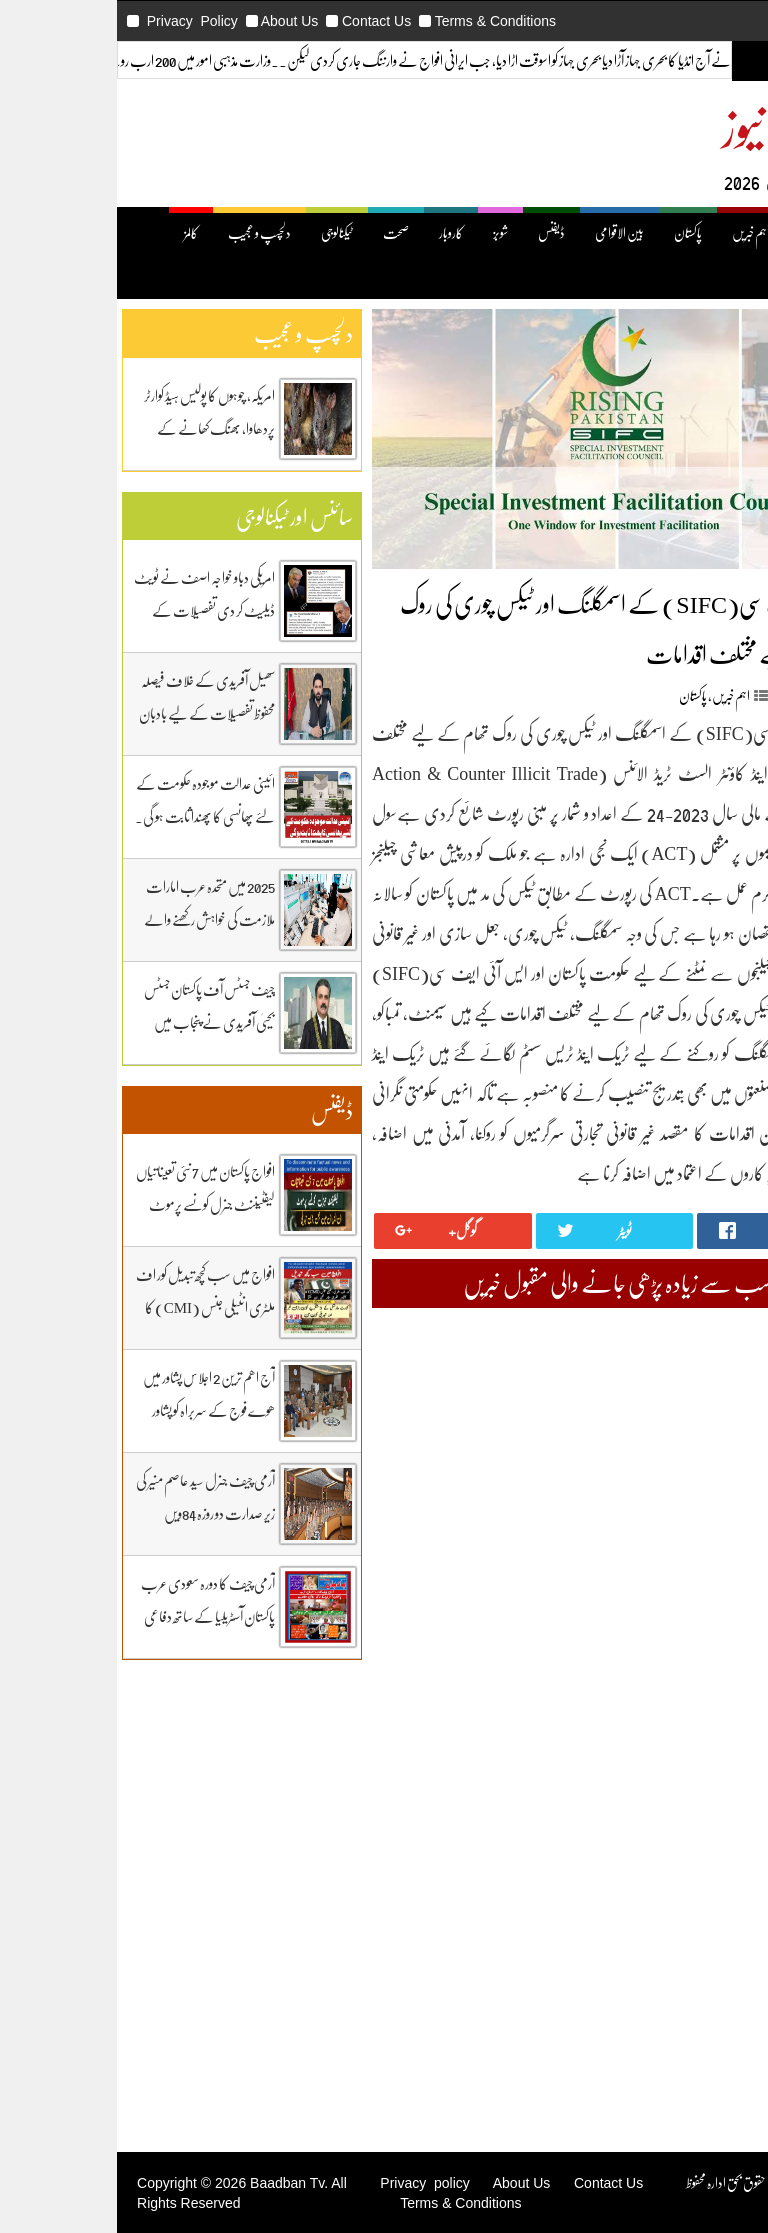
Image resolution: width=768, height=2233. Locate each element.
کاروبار (343, 232)
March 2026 (721, 1394)
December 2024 (710, 1664)
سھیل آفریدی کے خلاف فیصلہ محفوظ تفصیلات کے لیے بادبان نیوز (99, 713)
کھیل (718, 278)
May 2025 (726, 1574)
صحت (288, 232)
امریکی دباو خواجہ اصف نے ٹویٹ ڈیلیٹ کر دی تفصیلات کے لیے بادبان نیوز (96, 610)
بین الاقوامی (511, 232)
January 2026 (717, 1430)
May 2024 (726, 1790)
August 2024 (719, 1736)
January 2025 (717, 1646)
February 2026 (714, 1412)
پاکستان (580, 232)
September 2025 (709, 1502)
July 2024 (728, 1754)
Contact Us (268, 21)
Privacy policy (316, 2183)
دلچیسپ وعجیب (720, 2000)
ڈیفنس (443, 232)
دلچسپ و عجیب (151, 232)
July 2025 (728, 1538)
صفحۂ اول (710, 232)
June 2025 (726, 1556)
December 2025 (710, 1448)
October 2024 (717, 1700)
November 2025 (710, 1466)
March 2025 (721, 1610)
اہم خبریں (643, 232)
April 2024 (724, 1808)
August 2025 (719, 1520)
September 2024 (709, 1718)
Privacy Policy (84, 21)
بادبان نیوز (684, 126)
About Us (182, 21)
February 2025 (714, 1628)
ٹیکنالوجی (229, 232)
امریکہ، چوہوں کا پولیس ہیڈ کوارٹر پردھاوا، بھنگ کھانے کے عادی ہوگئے (101, 428)
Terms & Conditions (387, 21)
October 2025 (717, 1484)
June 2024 (726, 1772)
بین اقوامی (732, 1946)
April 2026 (724, 1376)
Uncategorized (713, 1910)
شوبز (392, 232)
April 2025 (724, 1592)
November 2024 (710, 1682)
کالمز (83, 232)
